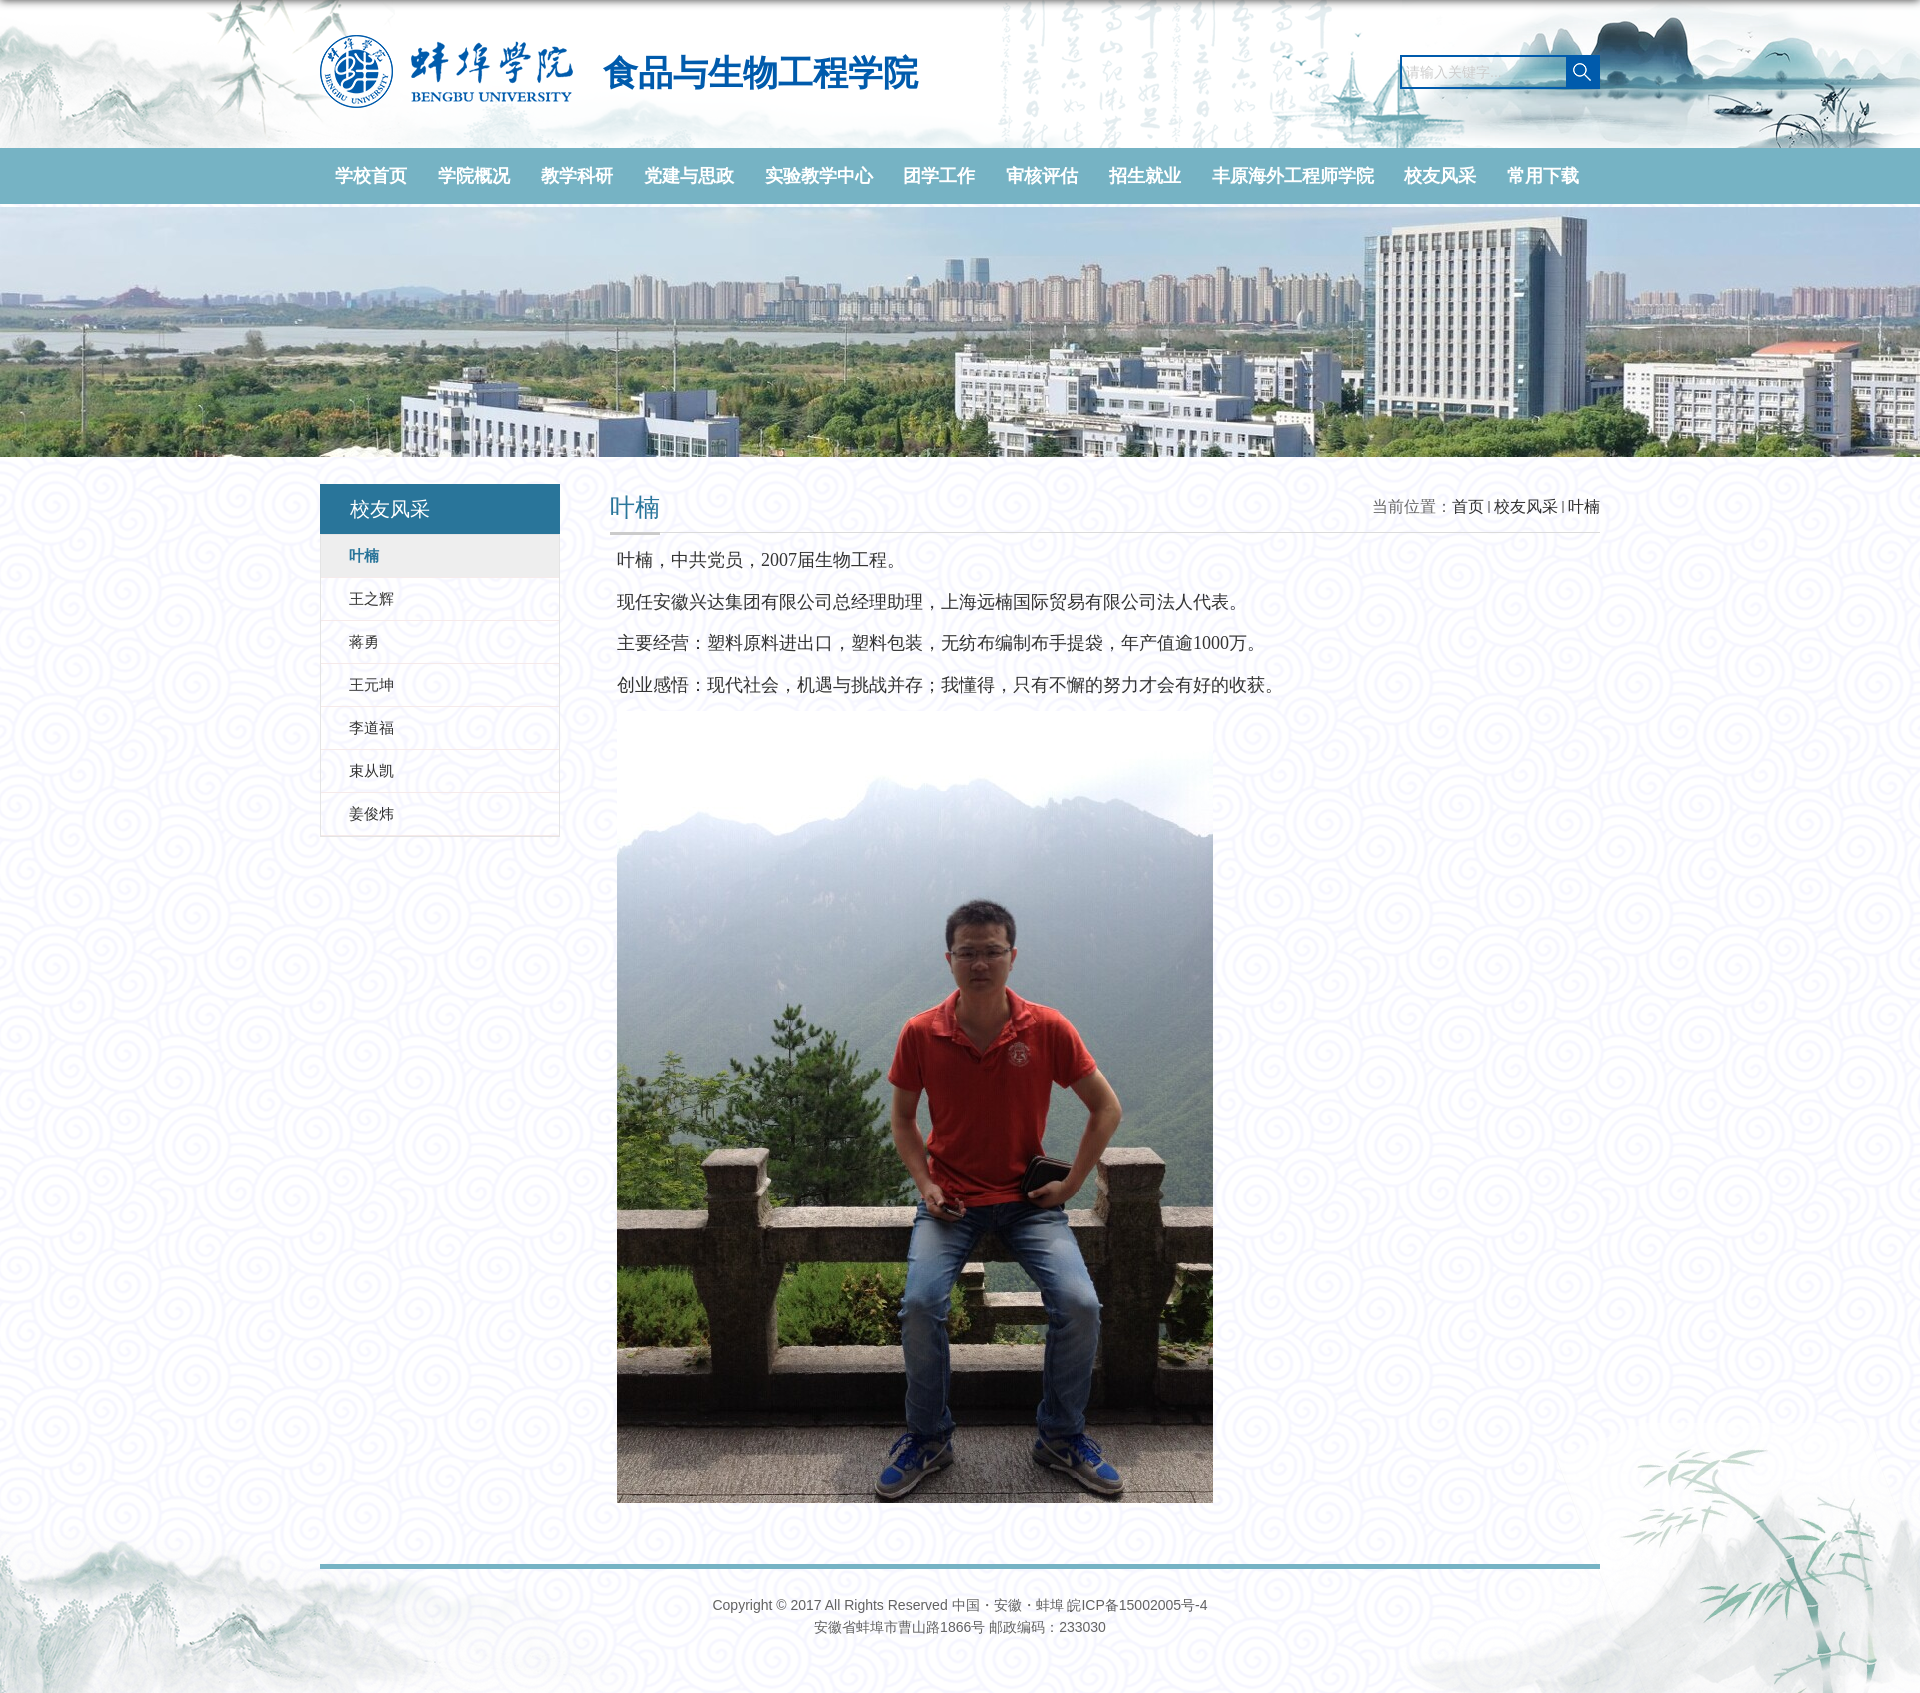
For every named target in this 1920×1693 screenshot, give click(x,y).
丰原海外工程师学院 (1293, 176)
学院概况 (474, 176)
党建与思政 (689, 176)
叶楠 (1584, 506)
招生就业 (1145, 176)
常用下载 (1543, 176)
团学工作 (939, 176)
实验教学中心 (819, 176)
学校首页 (371, 176)
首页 (1468, 506)
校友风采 (1440, 176)
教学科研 (577, 176)
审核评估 (1042, 176)
